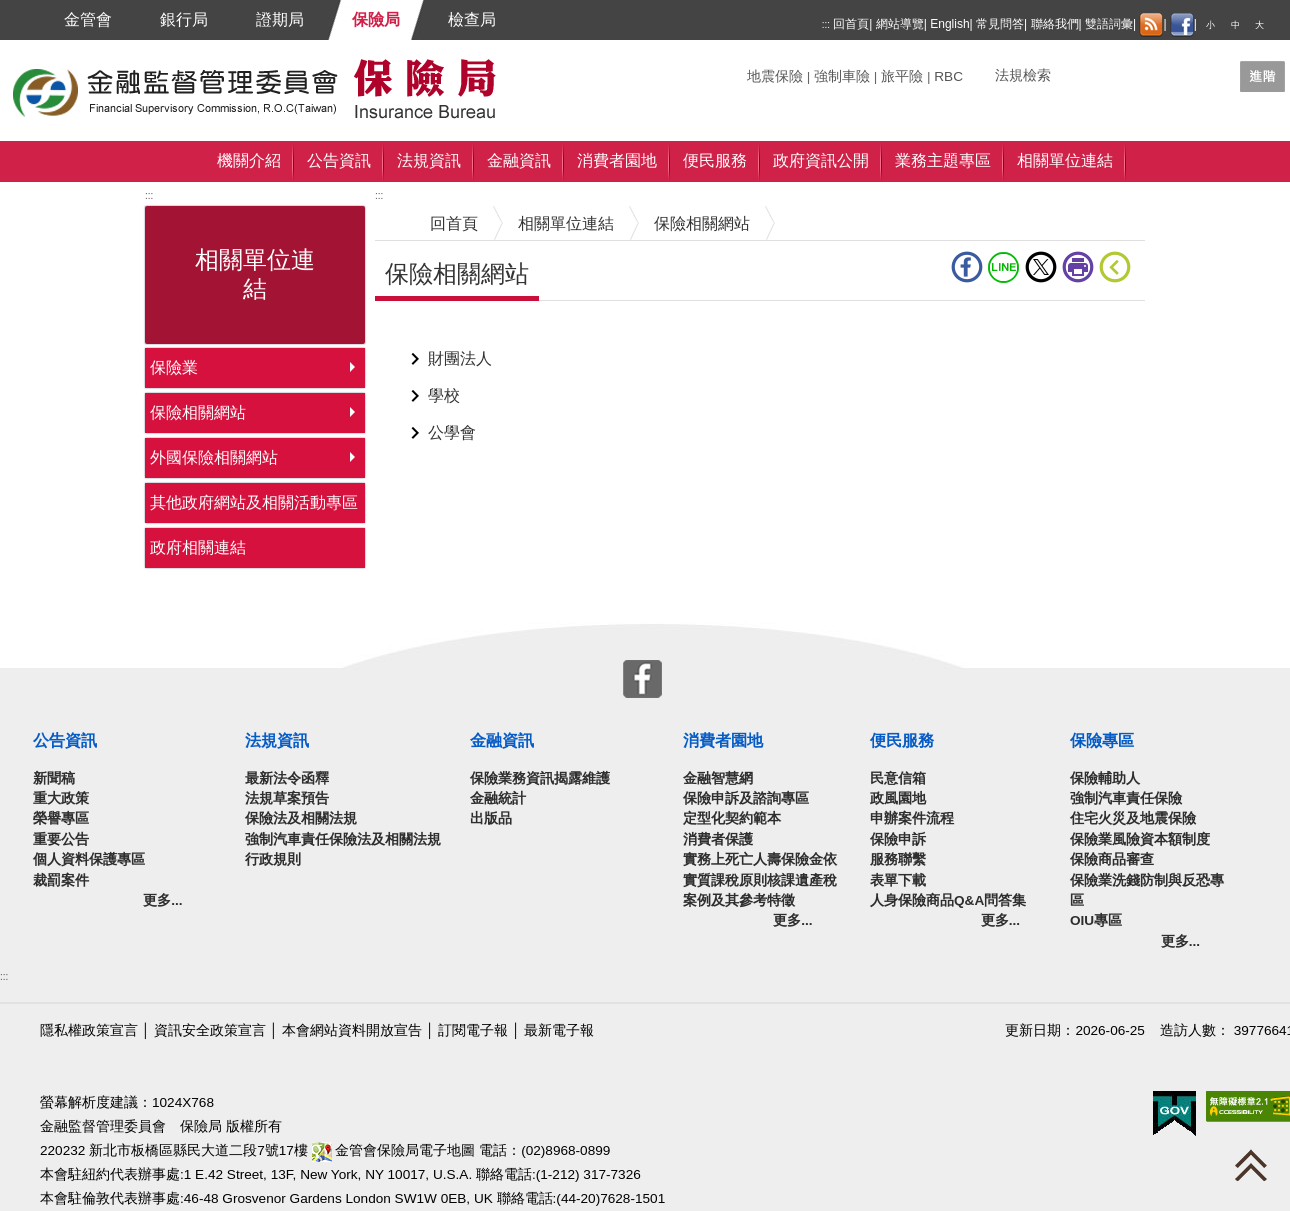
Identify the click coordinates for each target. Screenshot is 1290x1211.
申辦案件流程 (912, 818)
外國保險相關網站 (214, 457)
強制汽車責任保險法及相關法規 (343, 839)
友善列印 (1078, 267)
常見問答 (1000, 24)
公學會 (452, 432)
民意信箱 (898, 778)
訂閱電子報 (473, 1030)
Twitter (1041, 267)
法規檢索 (1023, 75)
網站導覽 (900, 24)
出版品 (491, 818)
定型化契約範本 (732, 818)
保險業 (174, 367)
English (949, 24)
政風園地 (898, 798)
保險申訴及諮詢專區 (746, 798)
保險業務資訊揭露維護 (540, 778)
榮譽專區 (61, 818)
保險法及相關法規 (301, 818)
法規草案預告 (287, 798)
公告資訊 (339, 160)
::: (826, 24)
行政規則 (273, 859)
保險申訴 (898, 839)
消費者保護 (718, 839)
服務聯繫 (898, 859)
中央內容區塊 (423, 331)
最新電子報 (559, 1030)
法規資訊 (429, 160)
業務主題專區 (943, 160)
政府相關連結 (198, 547)
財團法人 (460, 358)
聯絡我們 (1055, 24)
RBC (948, 76)
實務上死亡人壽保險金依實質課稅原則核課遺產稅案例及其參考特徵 (760, 880)
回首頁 (851, 24)
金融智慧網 (718, 778)
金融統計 (498, 798)
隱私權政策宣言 (89, 1030)
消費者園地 (617, 160)
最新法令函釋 (287, 778)
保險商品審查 (1112, 859)
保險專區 (1102, 740)
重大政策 (61, 798)
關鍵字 (768, 68)
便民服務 (715, 160)
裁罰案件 (61, 880)
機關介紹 (249, 160)
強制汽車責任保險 (1126, 798)
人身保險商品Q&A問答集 (948, 900)
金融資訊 (519, 160)
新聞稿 (54, 778)
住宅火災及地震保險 (1133, 818)
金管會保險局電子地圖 (394, 1150)
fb (967, 267)
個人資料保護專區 (89, 859)
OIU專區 (1096, 920)
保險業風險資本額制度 (1140, 839)
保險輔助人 (1105, 778)
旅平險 (902, 76)
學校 (444, 395)
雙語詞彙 (1109, 24)
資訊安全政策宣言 (210, 1030)
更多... (162, 900)
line (1004, 267)
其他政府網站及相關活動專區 (254, 502)
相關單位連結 (1065, 160)
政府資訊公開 (821, 160)
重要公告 (61, 839)
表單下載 (898, 880)
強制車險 (842, 76)
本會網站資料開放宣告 (352, 1030)
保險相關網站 (198, 412)
